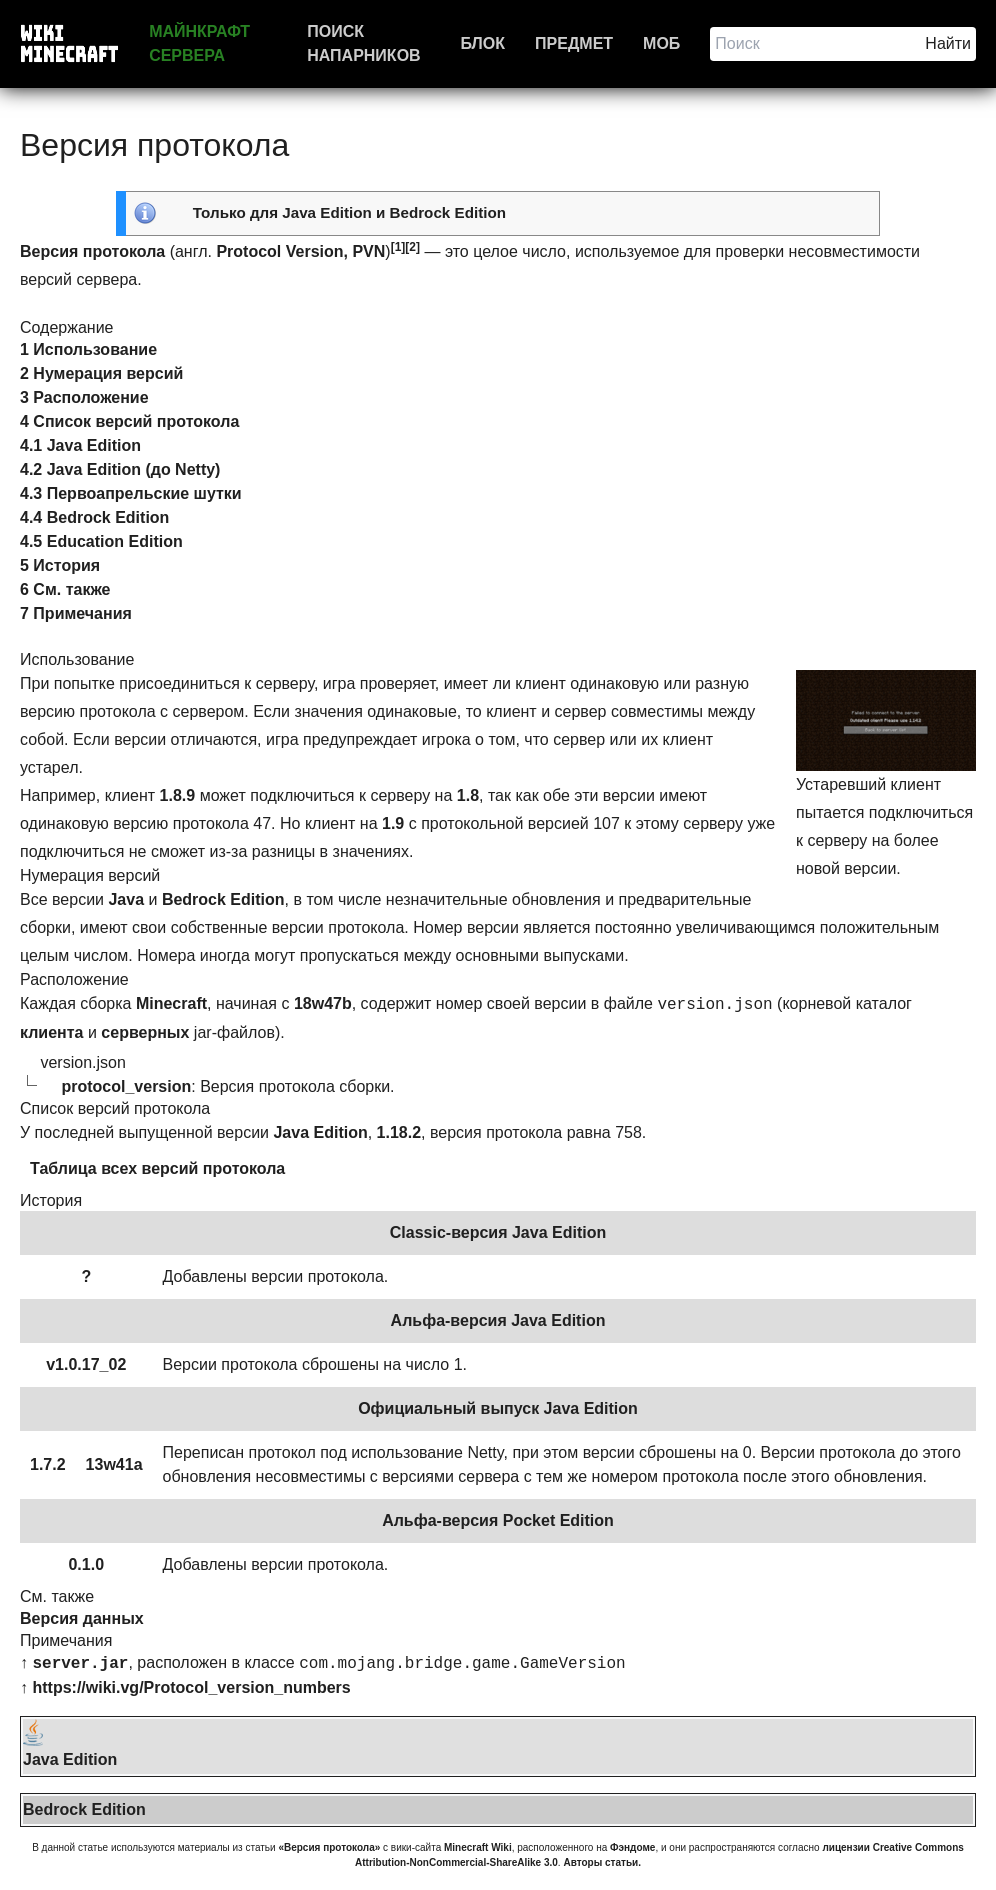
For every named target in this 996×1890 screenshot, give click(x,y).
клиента (52, 1032)
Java (126, 899)
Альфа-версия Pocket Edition (498, 1520)
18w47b (323, 1003)
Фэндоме (632, 1847)
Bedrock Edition (448, 212)
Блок (483, 43)
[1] (398, 247)
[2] (412, 247)
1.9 (393, 823)
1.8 (468, 795)
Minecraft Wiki (478, 1847)
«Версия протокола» (329, 1847)
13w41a (114, 1464)
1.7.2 (48, 1464)
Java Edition (326, 212)
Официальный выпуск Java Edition (498, 1408)
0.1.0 (86, 1564)
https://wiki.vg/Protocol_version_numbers (191, 1687)
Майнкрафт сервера (199, 43)
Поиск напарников (363, 43)
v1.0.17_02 (86, 1364)
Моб (661, 43)
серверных (145, 1032)
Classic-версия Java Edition (498, 1232)
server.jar (80, 1664)
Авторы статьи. (602, 1862)
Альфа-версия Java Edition (498, 1320)
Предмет (574, 43)
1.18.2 (399, 1132)
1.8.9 (178, 795)
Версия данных (82, 1618)
